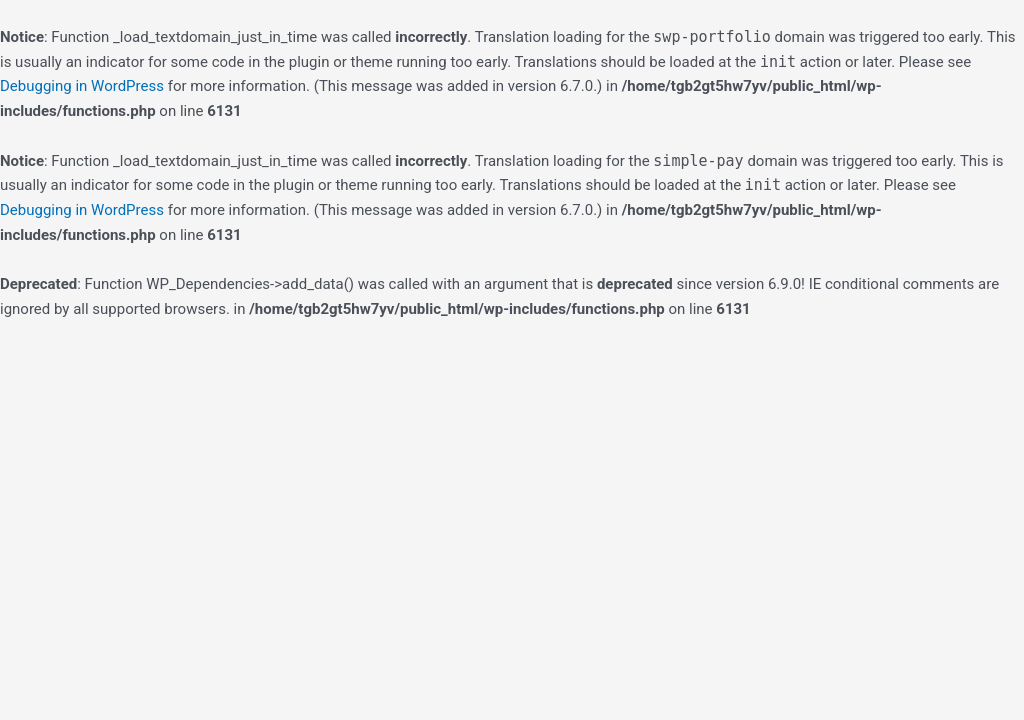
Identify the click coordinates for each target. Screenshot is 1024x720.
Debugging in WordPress (82, 86)
